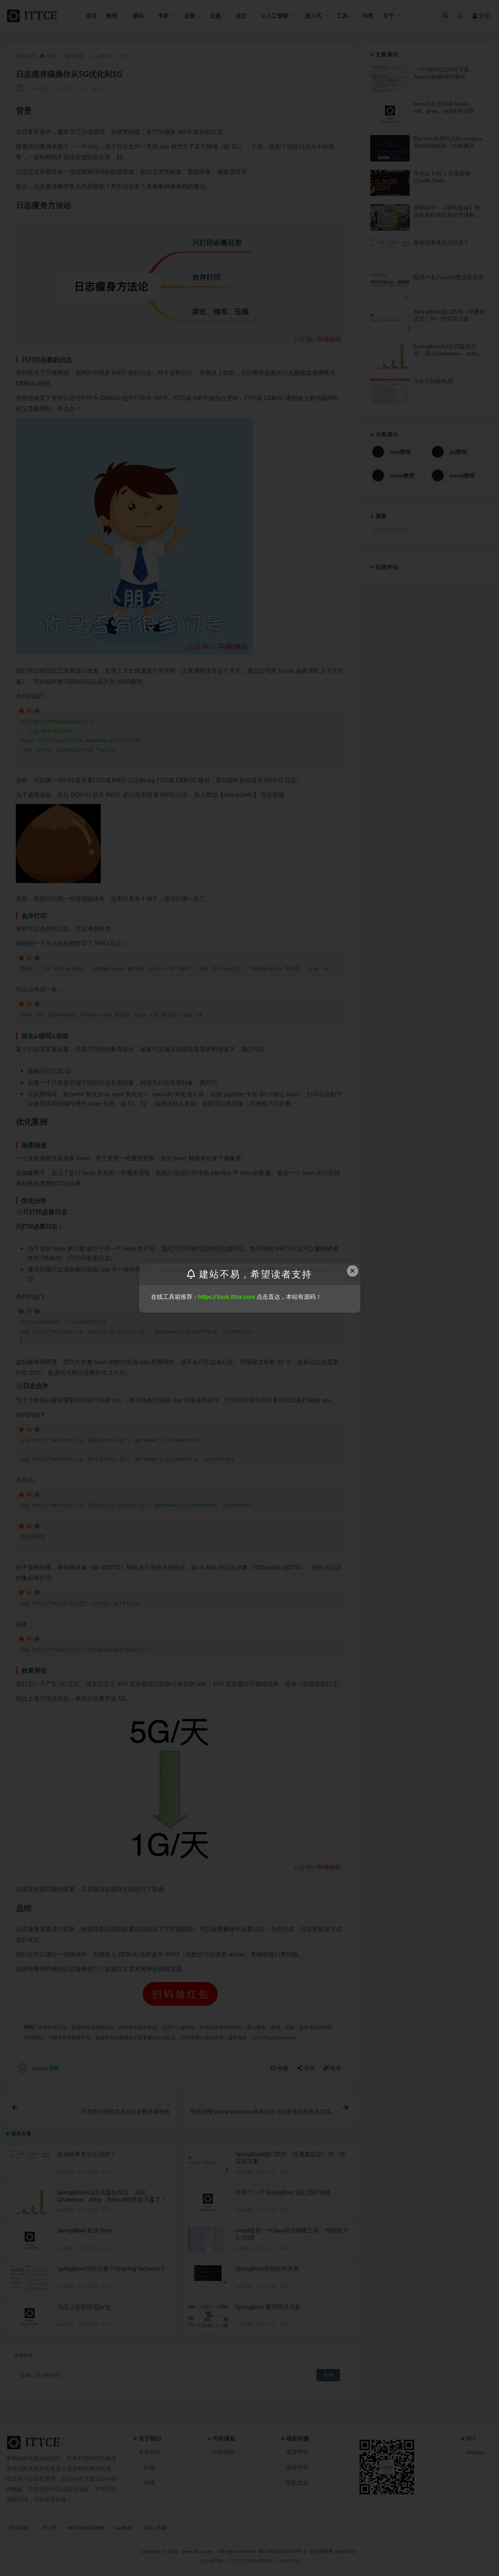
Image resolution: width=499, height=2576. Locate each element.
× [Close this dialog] (352, 1270)
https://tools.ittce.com (226, 1296)
